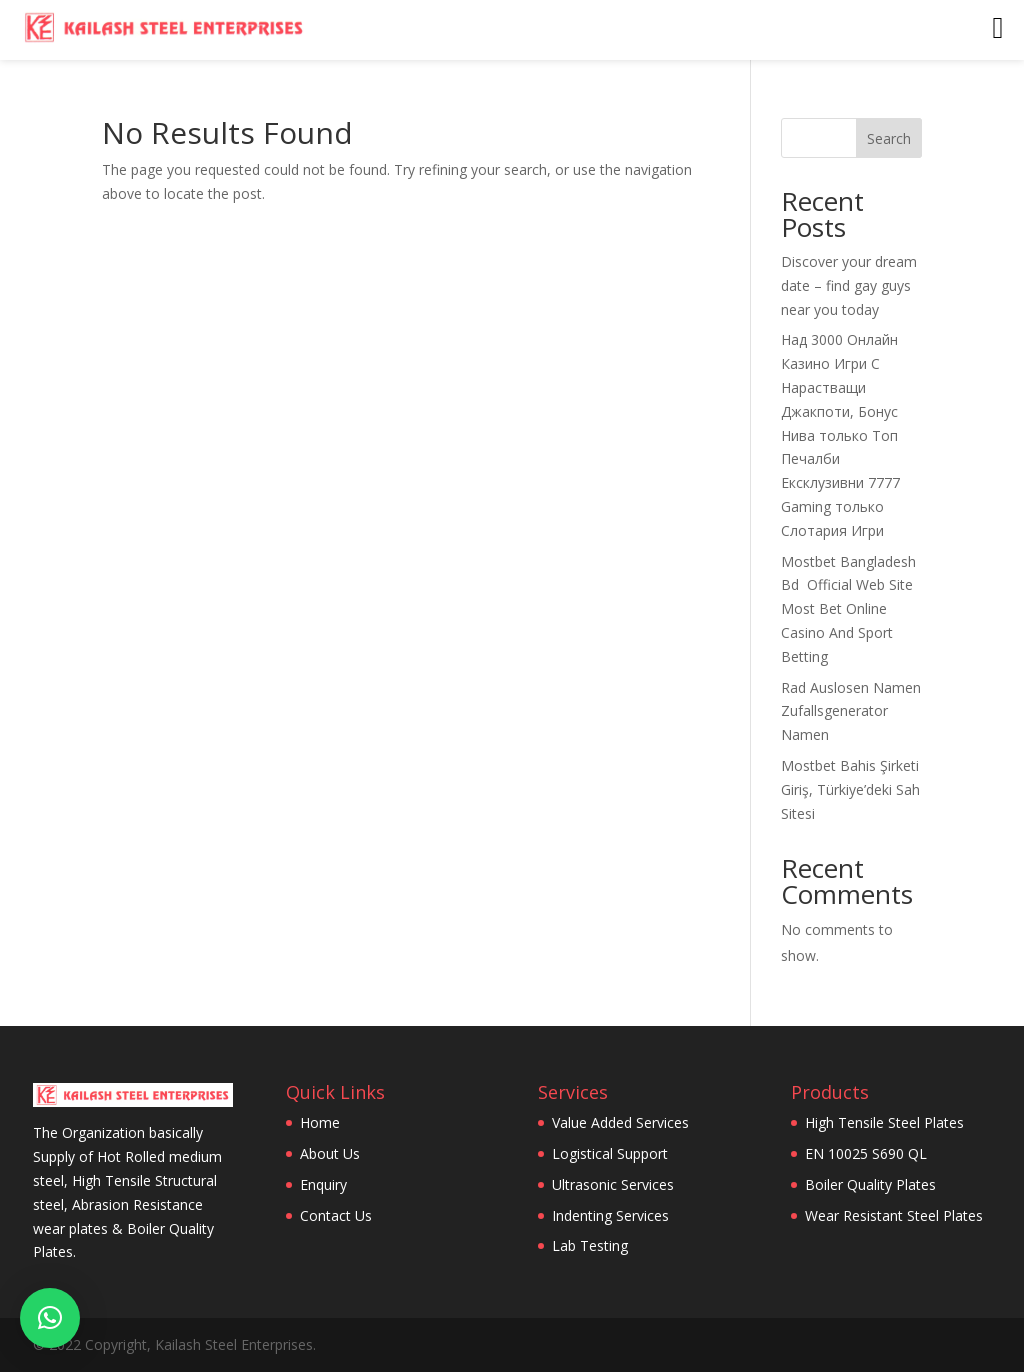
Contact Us (336, 1215)
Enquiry (323, 1184)
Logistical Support (610, 1153)
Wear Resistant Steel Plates (894, 1215)
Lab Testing (590, 1245)
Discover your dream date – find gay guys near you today (849, 285)
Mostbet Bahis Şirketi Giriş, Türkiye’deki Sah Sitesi (850, 789)
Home (320, 1122)
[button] (50, 1318)
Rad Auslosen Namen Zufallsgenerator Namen (851, 711)
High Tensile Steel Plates (884, 1122)
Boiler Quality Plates (870, 1184)
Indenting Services (610, 1215)
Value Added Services (620, 1122)
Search (889, 138)
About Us (330, 1153)
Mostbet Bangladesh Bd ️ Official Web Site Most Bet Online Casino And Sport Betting (848, 609)
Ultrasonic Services (613, 1184)
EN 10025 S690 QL (866, 1153)
